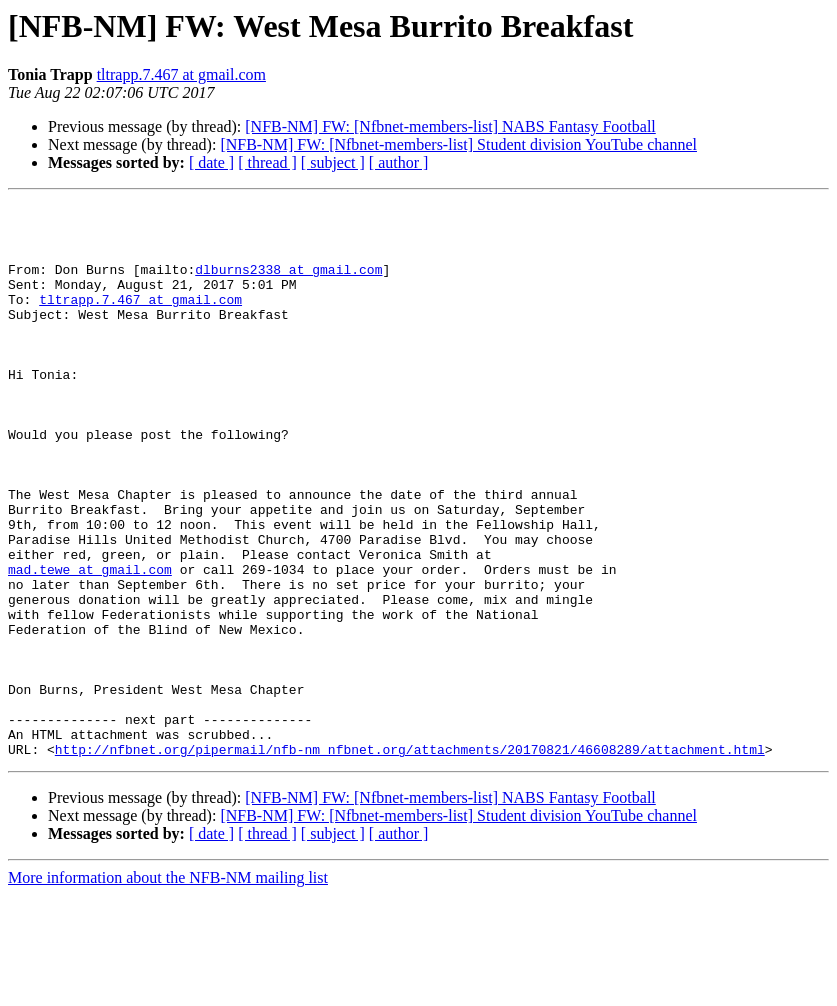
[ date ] (211, 162)
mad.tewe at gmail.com (90, 644)
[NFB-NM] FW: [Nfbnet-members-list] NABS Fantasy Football (450, 126)
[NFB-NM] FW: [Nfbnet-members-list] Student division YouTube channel (458, 144)
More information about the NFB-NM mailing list (168, 988)
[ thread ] (267, 162)
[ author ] (399, 162)
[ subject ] (333, 162)
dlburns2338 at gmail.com (288, 284)
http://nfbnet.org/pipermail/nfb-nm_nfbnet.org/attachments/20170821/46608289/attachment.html (410, 860)
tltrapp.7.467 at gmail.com (181, 74)
